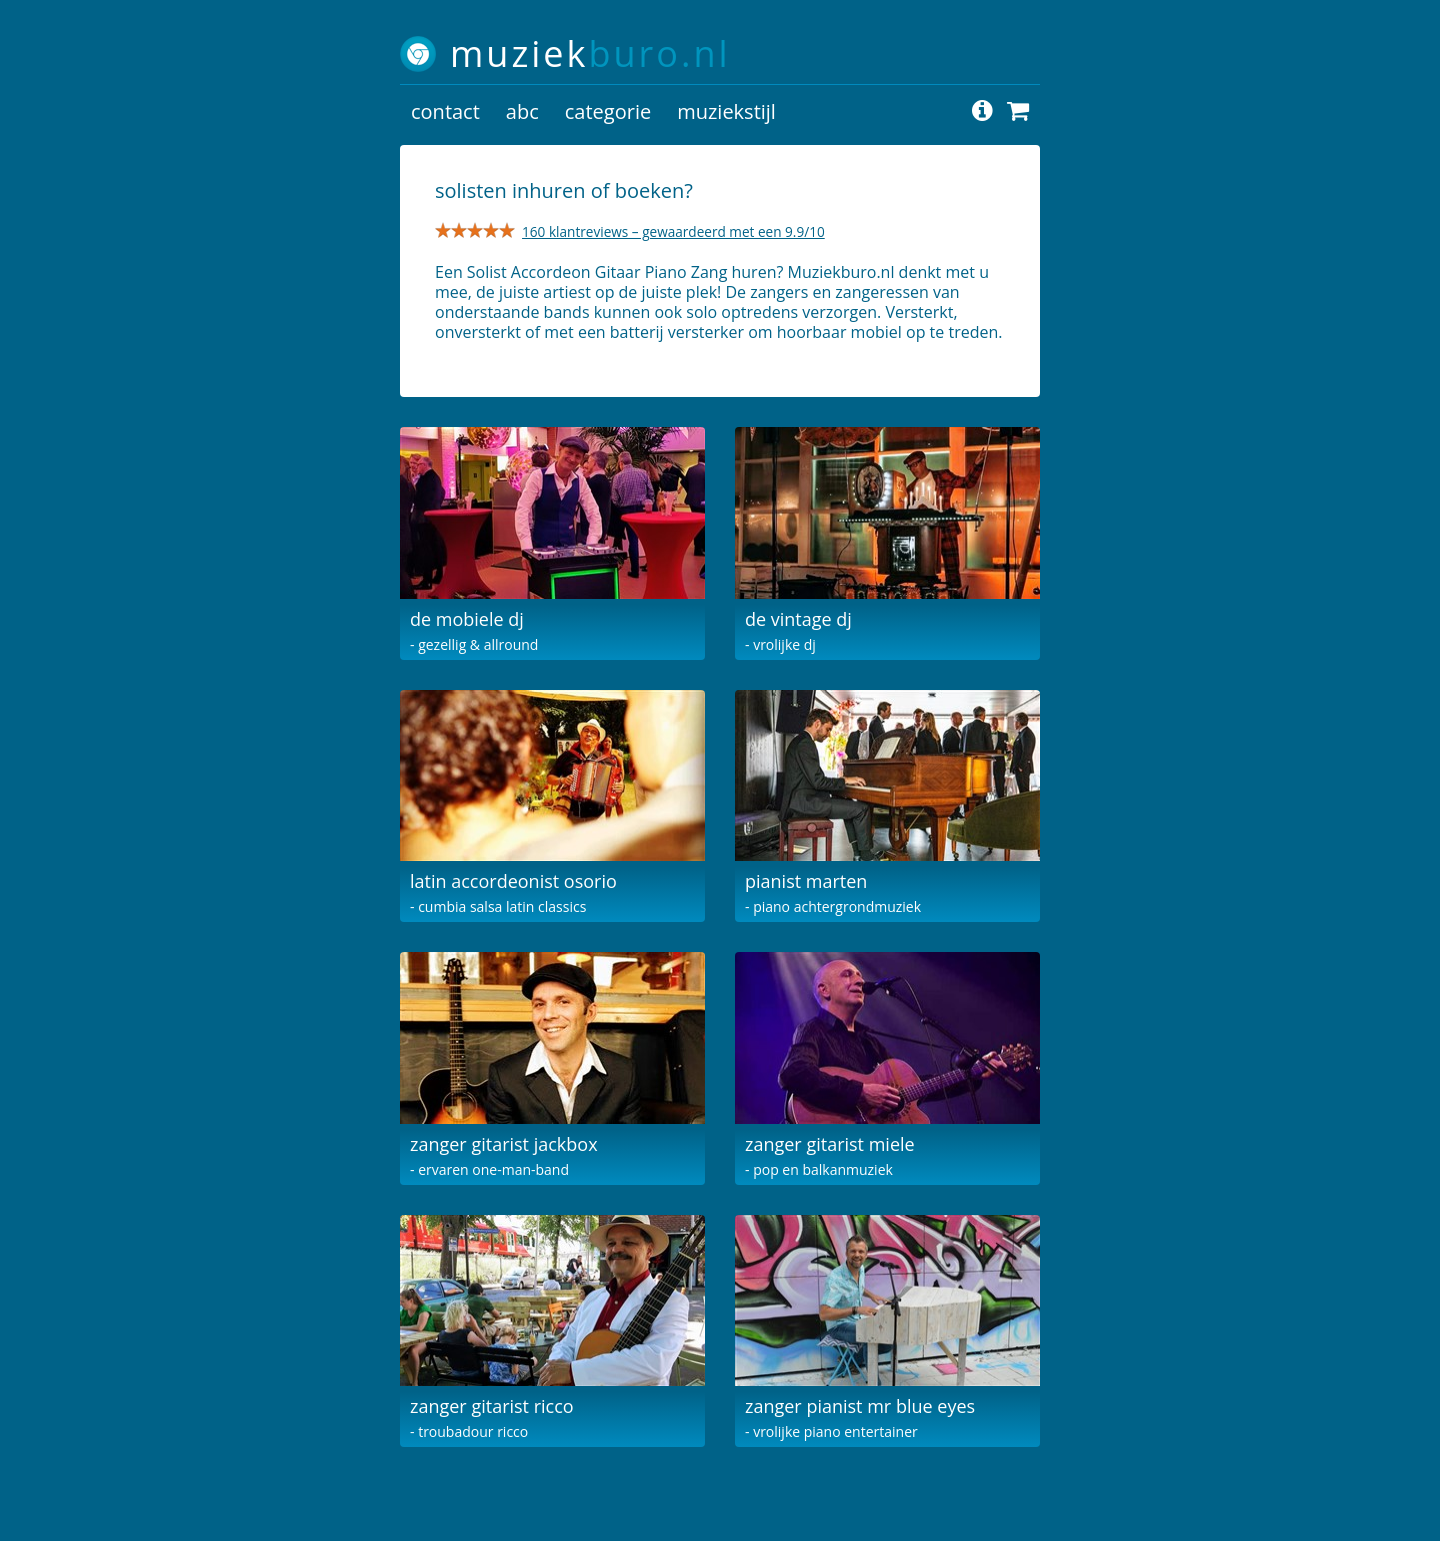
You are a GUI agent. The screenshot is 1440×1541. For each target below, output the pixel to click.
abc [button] (522, 111)
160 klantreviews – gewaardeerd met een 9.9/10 (673, 231)
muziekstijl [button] (726, 111)
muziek (590, 53)
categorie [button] (608, 111)
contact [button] (445, 111)
